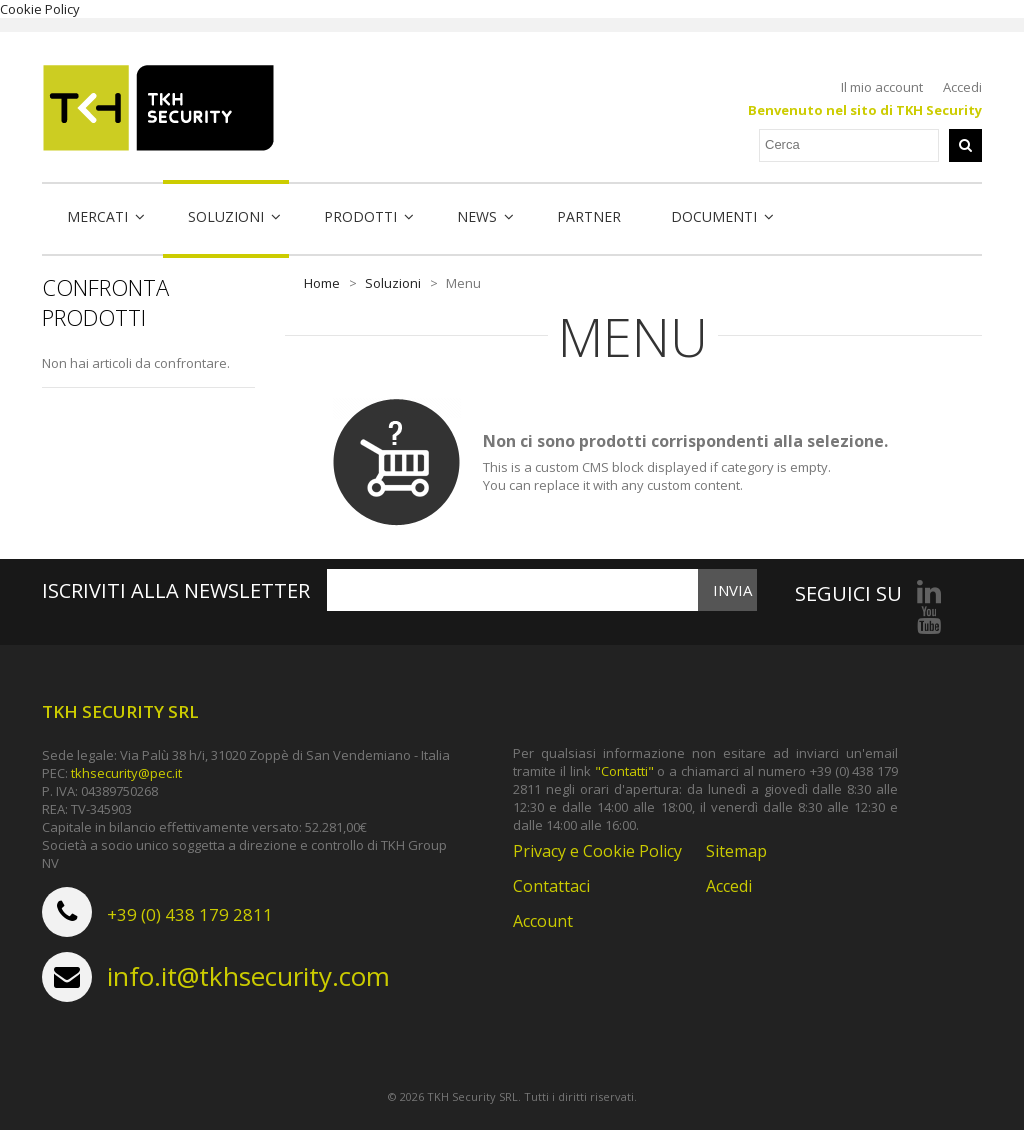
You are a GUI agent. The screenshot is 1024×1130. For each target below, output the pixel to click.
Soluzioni (393, 283)
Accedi (962, 87)
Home (322, 283)
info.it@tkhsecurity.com (248, 976)
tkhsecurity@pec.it (126, 773)
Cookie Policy (40, 9)
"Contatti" (624, 771)
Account (543, 921)
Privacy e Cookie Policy (597, 851)
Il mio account (882, 87)
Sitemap (736, 851)
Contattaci (551, 886)
